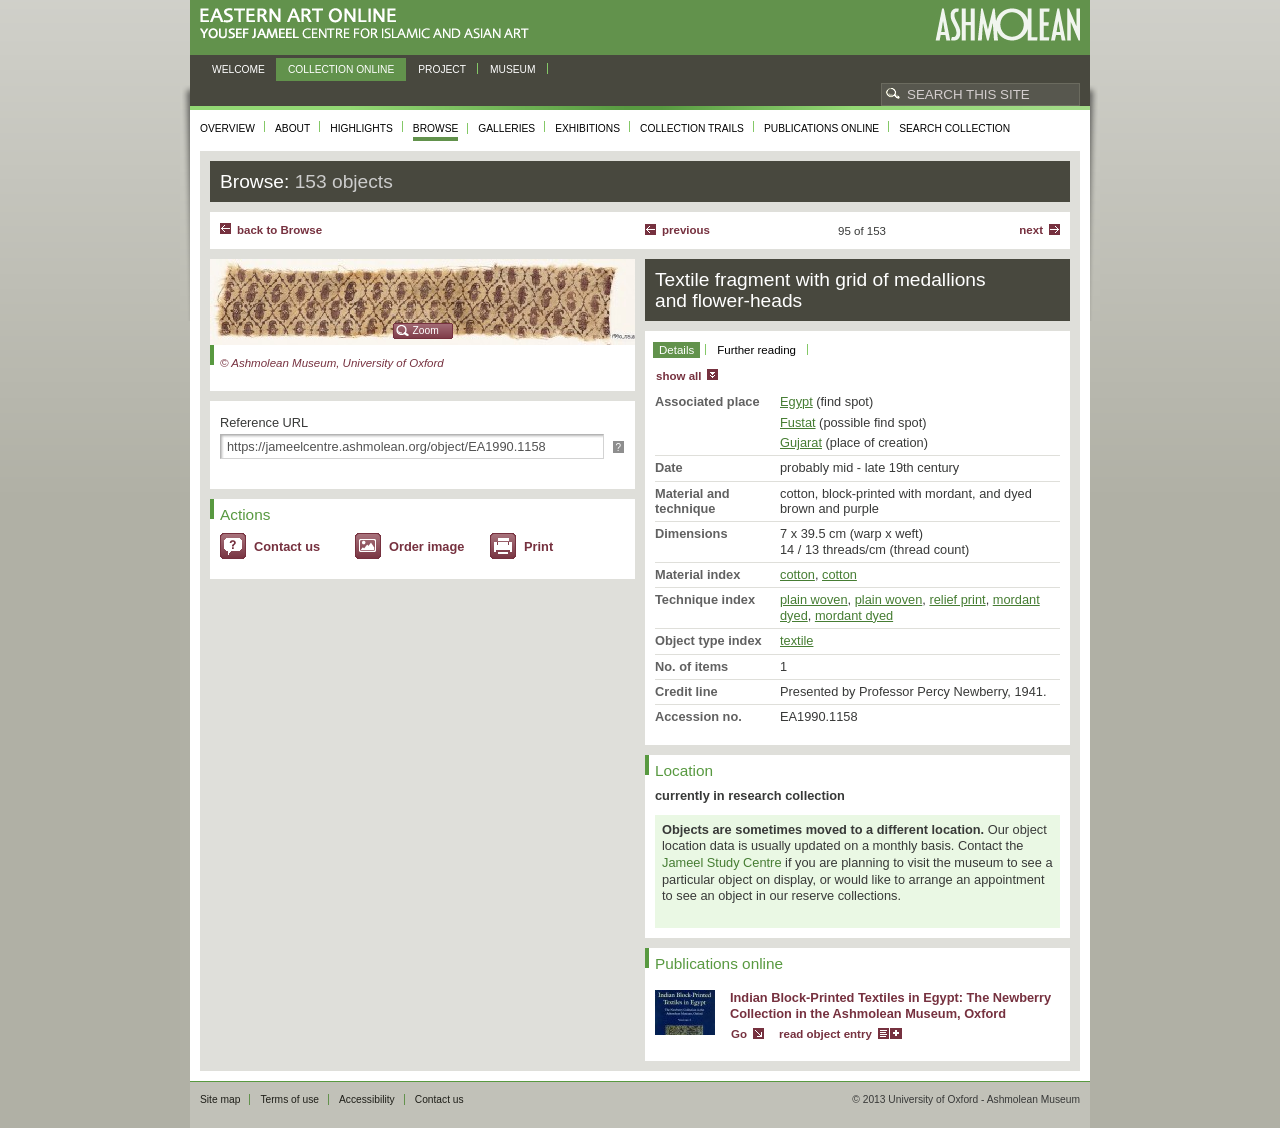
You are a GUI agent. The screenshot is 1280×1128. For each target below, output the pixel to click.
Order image (426, 546)
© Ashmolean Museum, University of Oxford (332, 363)
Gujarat (801, 442)
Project (442, 69)
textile (796, 640)
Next (1031, 230)
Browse (436, 128)
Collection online (341, 69)
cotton (797, 574)
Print (538, 546)
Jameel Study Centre (722, 862)
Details (676, 350)
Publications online (821, 128)
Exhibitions (587, 128)
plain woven (814, 599)
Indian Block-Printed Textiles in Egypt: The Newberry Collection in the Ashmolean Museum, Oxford (890, 1006)
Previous (686, 230)
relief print (957, 599)
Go (739, 1034)
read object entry (825, 1034)
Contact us (287, 546)
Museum (513, 69)
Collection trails (692, 128)
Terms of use (289, 1099)
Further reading (756, 350)
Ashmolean (1007, 24)
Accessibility (367, 1099)
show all (678, 376)
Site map (220, 1099)
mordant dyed (854, 615)
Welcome (238, 69)
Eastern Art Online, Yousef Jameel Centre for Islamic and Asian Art (369, 24)
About (292, 128)
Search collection (954, 128)
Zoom (426, 330)
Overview (227, 128)
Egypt (796, 401)
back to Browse (279, 230)
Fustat (798, 422)
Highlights (361, 128)
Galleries (506, 128)
